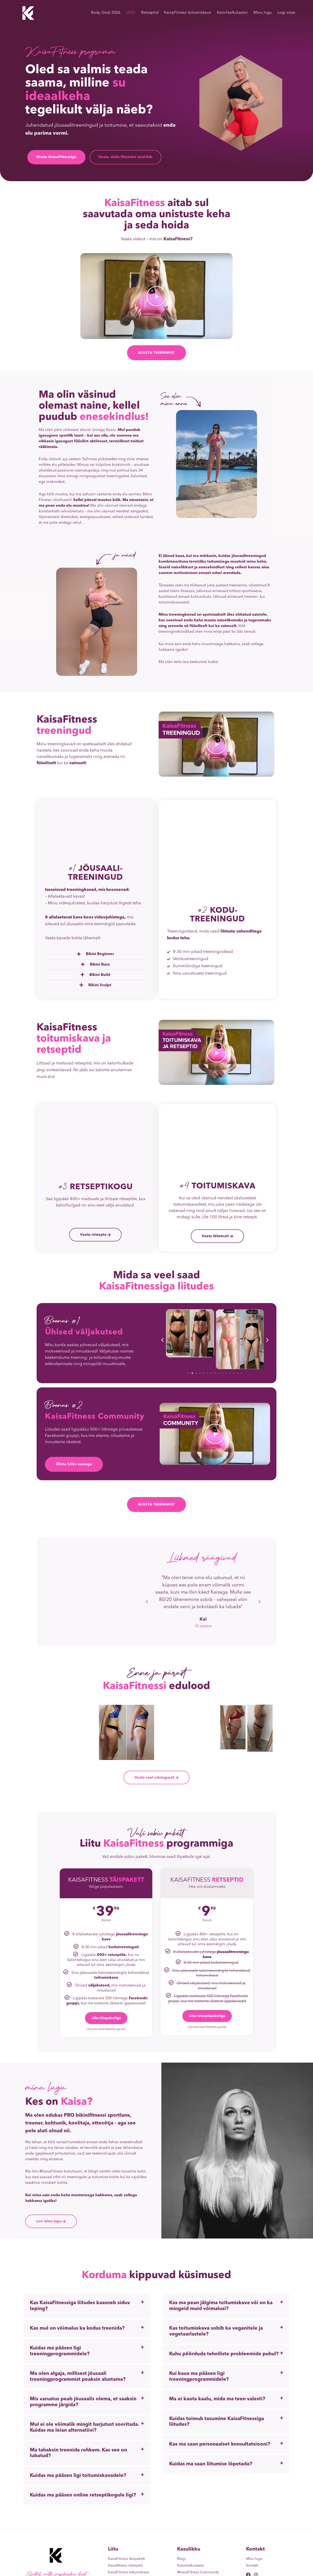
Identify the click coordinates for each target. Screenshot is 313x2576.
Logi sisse (286, 13)
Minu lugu (262, 13)
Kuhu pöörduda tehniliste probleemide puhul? (224, 2354)
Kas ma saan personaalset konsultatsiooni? (219, 2444)
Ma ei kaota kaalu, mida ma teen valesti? (217, 2399)
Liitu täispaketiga (106, 2018)
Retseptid (150, 13)
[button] (156, 296)
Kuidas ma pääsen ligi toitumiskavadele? (78, 2475)
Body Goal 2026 (105, 13)
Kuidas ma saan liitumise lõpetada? (210, 2464)
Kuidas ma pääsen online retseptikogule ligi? (83, 2495)
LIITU (130, 13)
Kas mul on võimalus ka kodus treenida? (77, 2328)
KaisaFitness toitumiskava (187, 13)
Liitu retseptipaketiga (207, 2016)
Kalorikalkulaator (232, 13)
